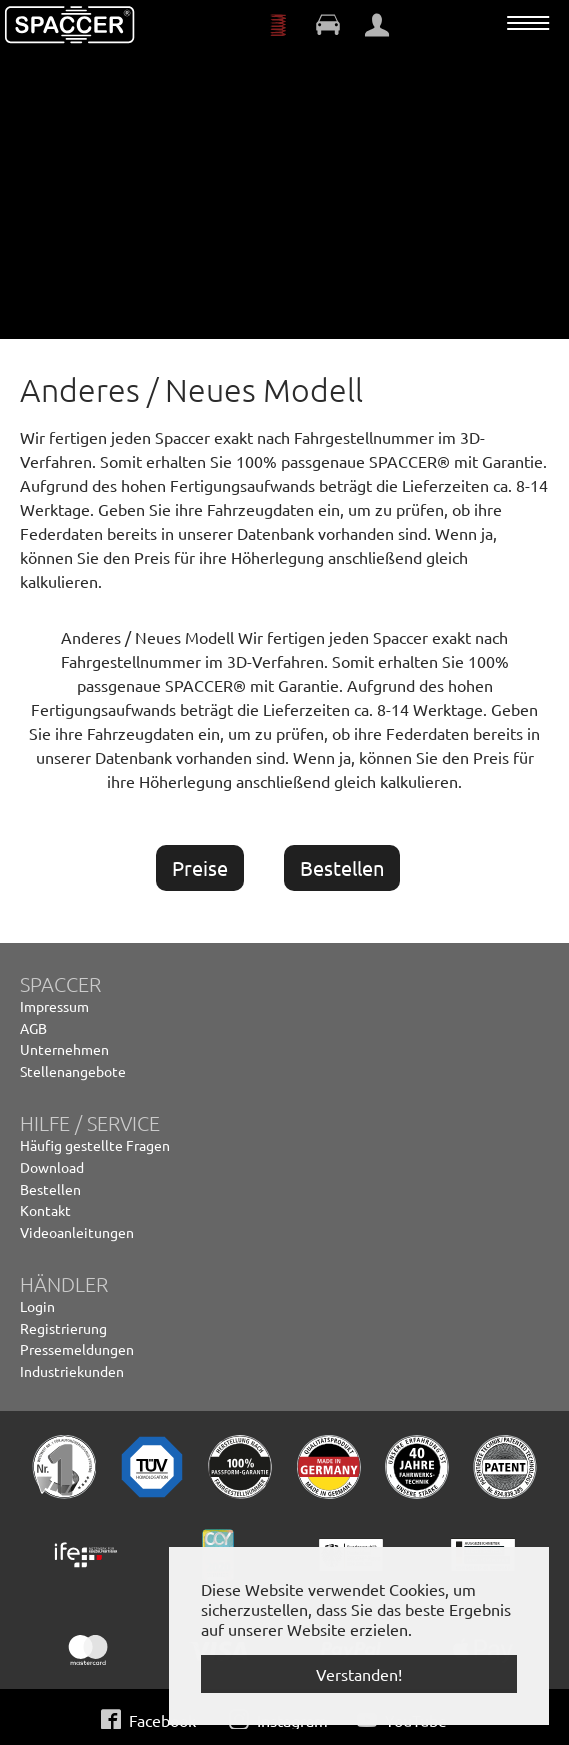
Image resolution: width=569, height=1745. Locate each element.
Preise (200, 867)
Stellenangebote (73, 1071)
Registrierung (63, 1328)
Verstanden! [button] (359, 1674)
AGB (33, 1028)
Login (37, 1306)
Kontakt (45, 1210)
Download (52, 1167)
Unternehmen (64, 1049)
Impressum (54, 1006)
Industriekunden (72, 1371)
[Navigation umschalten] (528, 23)
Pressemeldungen (77, 1349)
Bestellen (342, 867)
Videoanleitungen (77, 1232)
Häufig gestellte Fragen (95, 1145)
